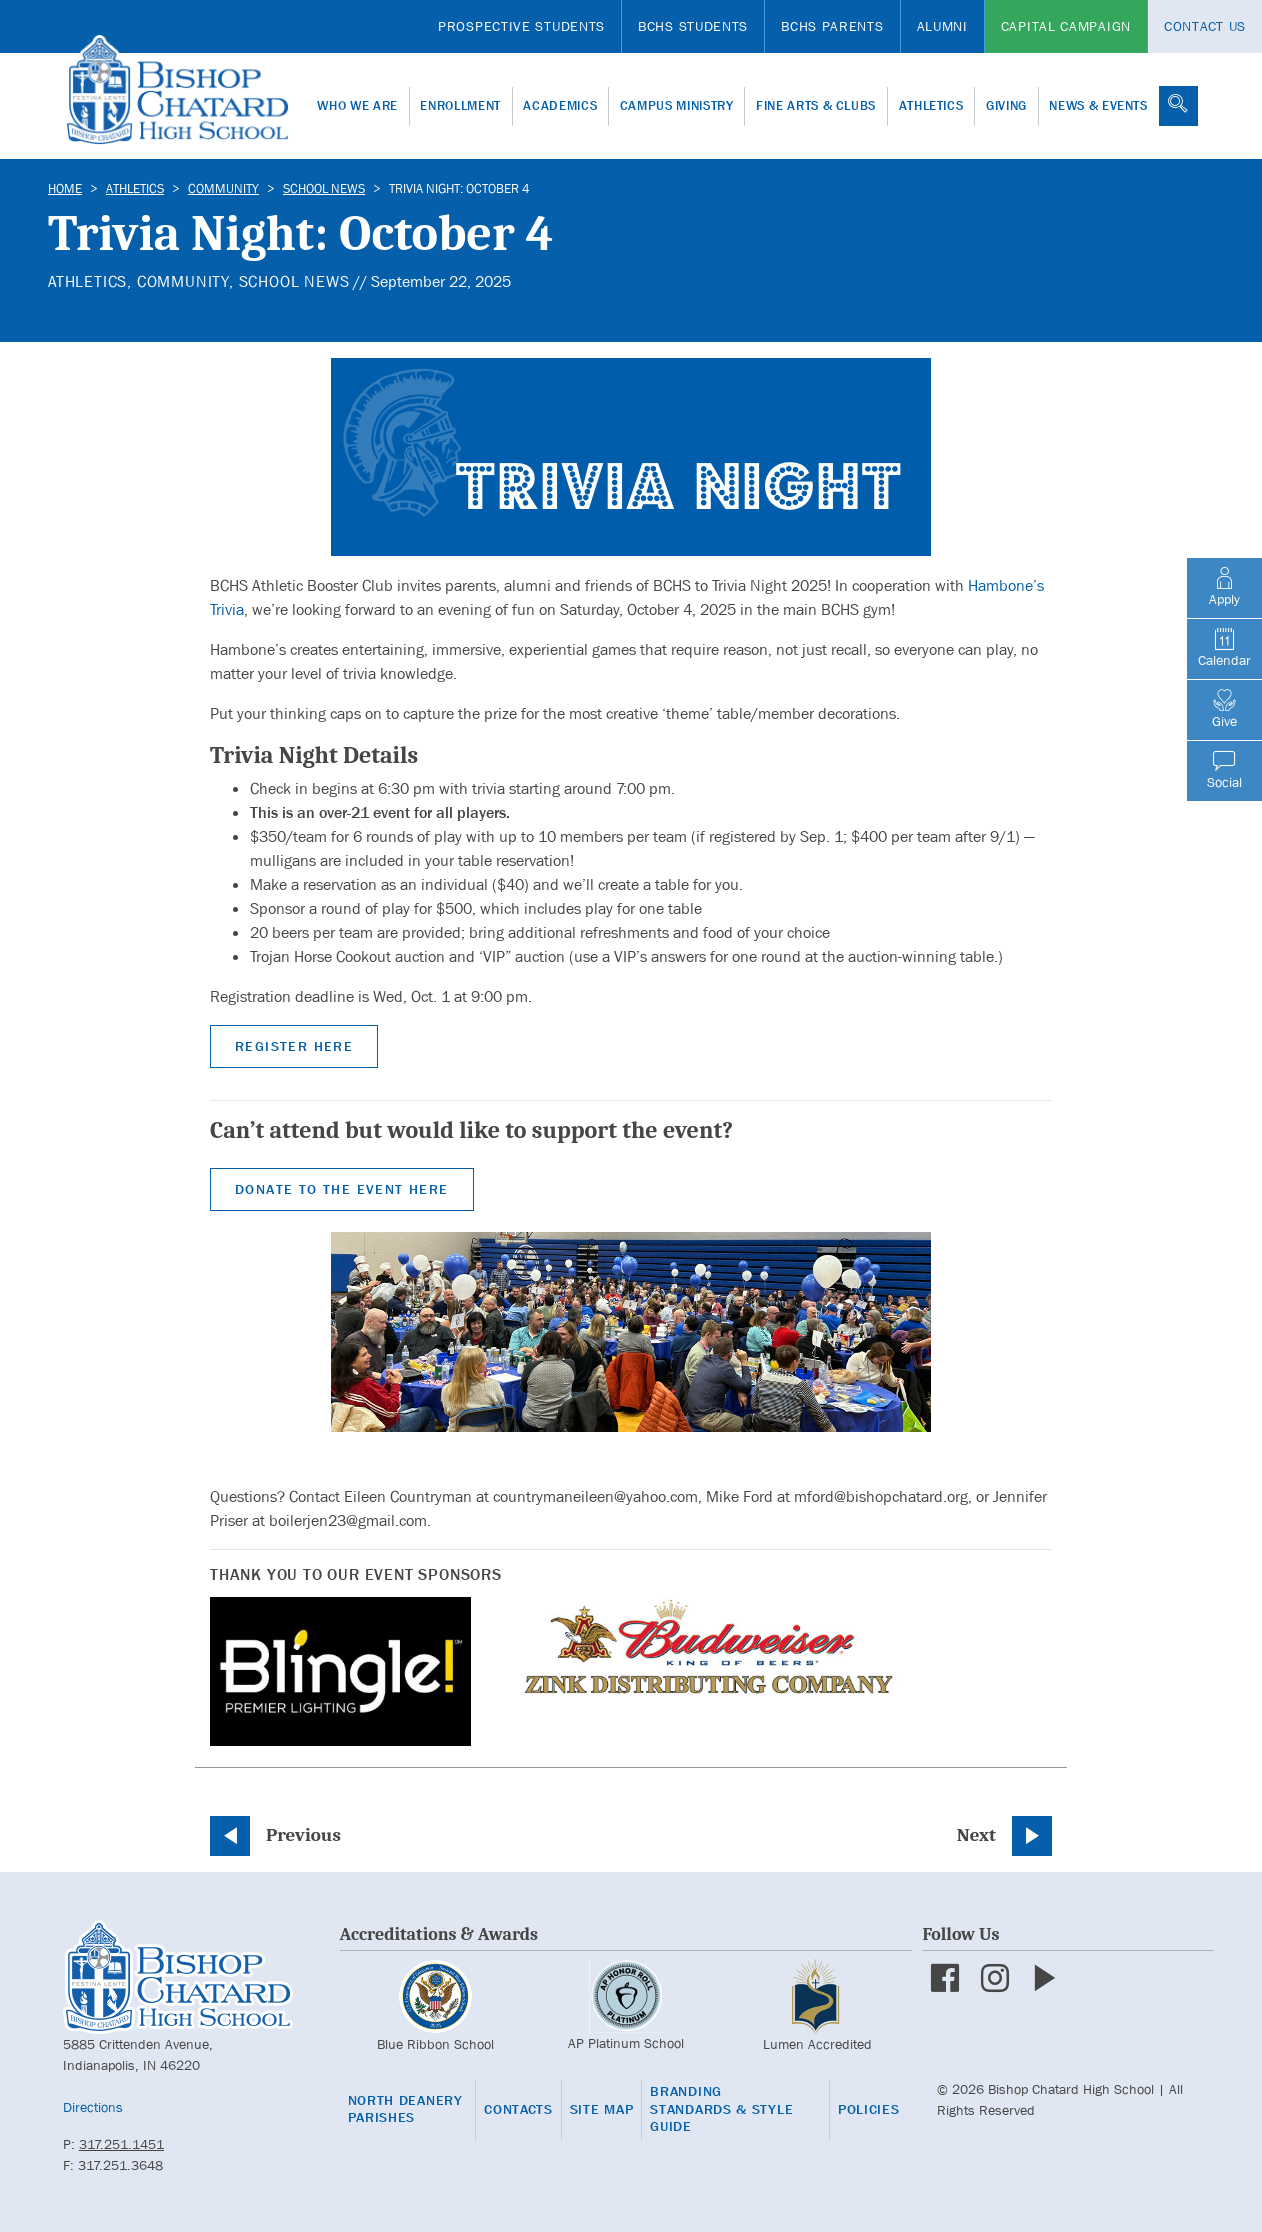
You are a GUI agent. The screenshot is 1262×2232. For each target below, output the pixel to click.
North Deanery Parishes (405, 2109)
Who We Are (357, 105)
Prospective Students (521, 26)
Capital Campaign (1066, 26)
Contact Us (1205, 26)
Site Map (602, 2109)
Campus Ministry (677, 105)
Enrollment (460, 105)
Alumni (942, 26)
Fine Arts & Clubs (816, 105)
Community (223, 188)
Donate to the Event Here (342, 1189)
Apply (1224, 587)
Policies (869, 2109)
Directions (93, 2107)
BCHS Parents (832, 26)
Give (1224, 709)
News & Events (1098, 105)
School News (324, 188)
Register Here (294, 1046)
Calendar (1224, 648)
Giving (1006, 105)
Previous (303, 1835)
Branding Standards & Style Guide (721, 2109)
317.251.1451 (121, 2144)
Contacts (518, 2109)
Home (65, 188)
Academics (560, 105)
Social (1224, 770)
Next (976, 1835)
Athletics (931, 105)
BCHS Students (693, 26)
